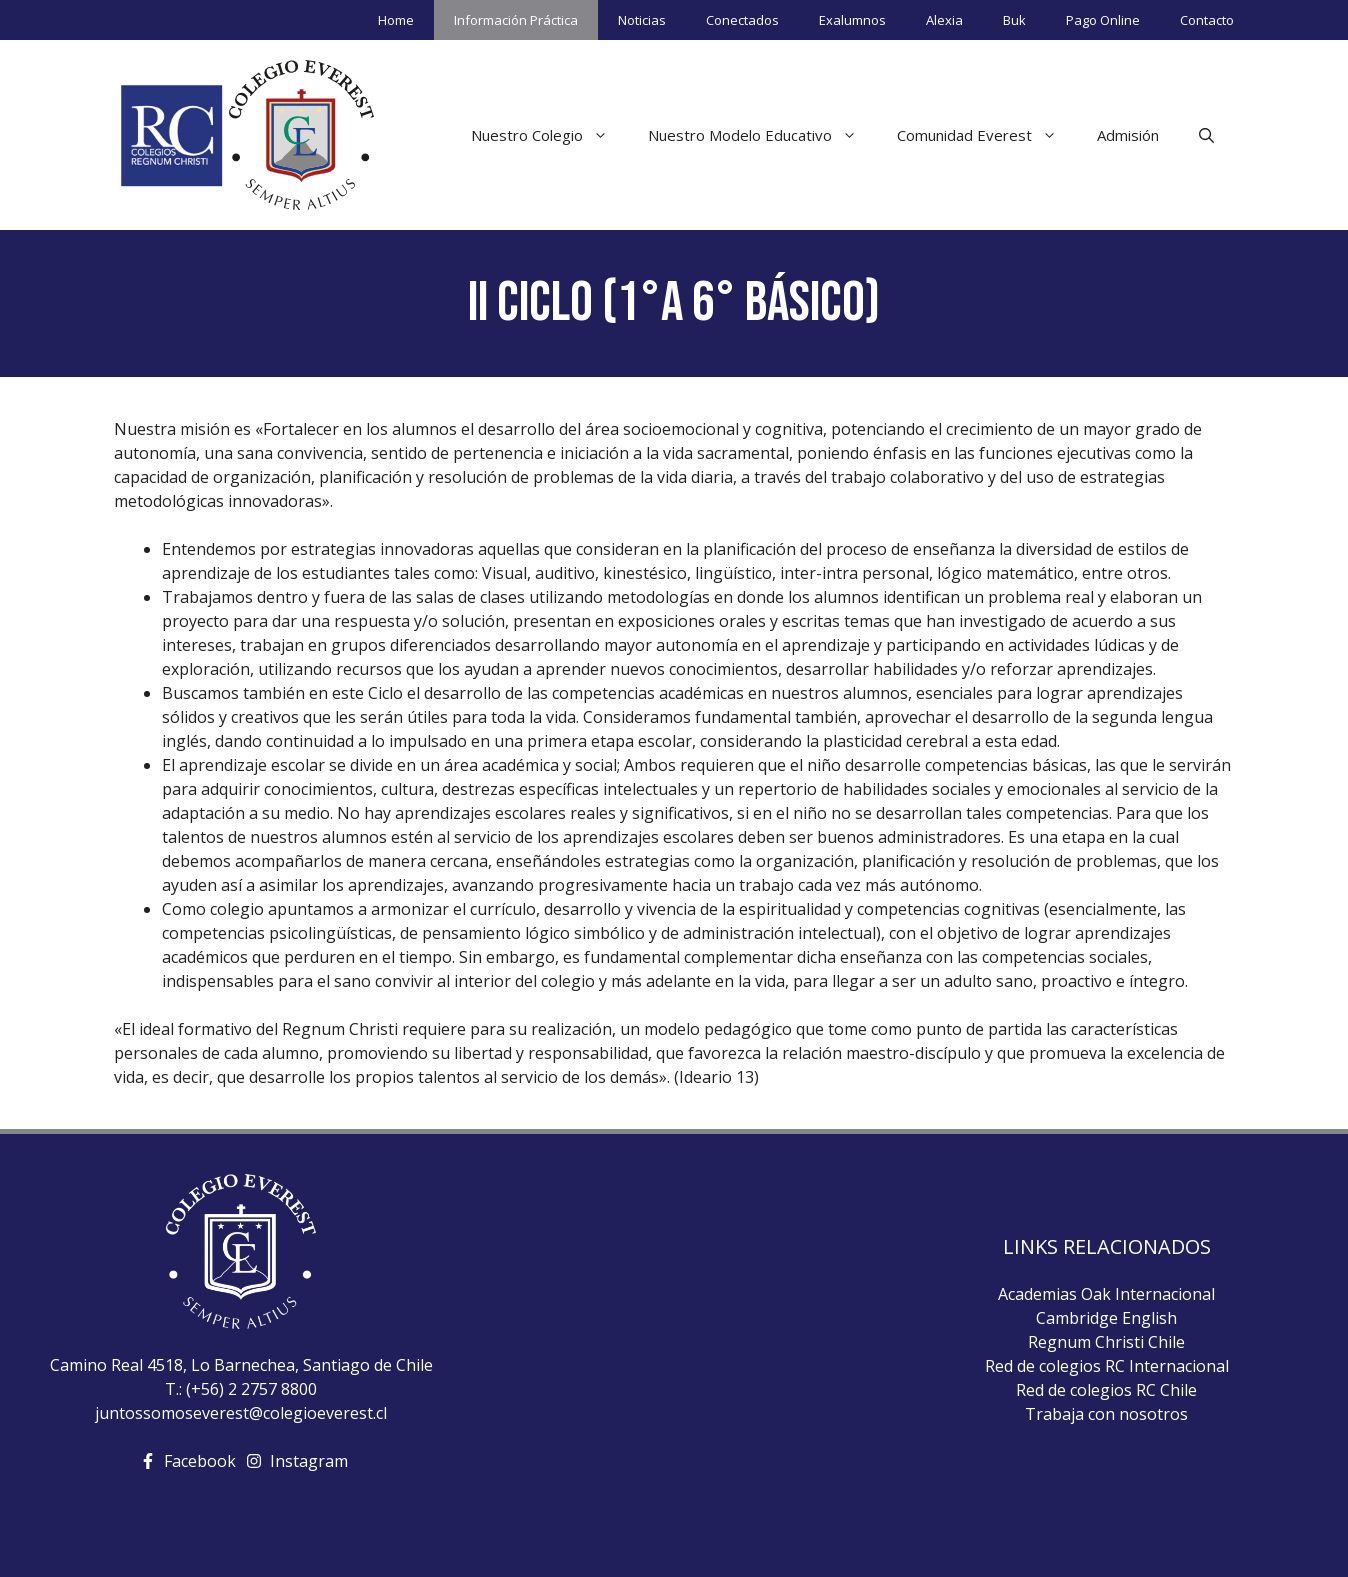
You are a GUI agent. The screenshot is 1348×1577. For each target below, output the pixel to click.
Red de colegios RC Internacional (1107, 1366)
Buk (1014, 20)
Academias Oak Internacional (1106, 1294)
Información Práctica (516, 20)
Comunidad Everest (987, 135)
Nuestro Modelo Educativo (762, 135)
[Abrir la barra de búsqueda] (1206, 135)
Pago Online (1103, 20)
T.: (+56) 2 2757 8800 (241, 1389)
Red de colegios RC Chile (1106, 1390)
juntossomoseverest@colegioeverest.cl (241, 1413)
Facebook (200, 1461)
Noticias (642, 20)
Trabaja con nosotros (1106, 1414)
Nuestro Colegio (549, 135)
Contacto (1207, 20)
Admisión (1128, 135)
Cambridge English (1106, 1318)
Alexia (944, 20)
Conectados (742, 20)
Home (396, 20)
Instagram (309, 1461)
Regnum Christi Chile (1106, 1342)
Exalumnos (852, 20)
